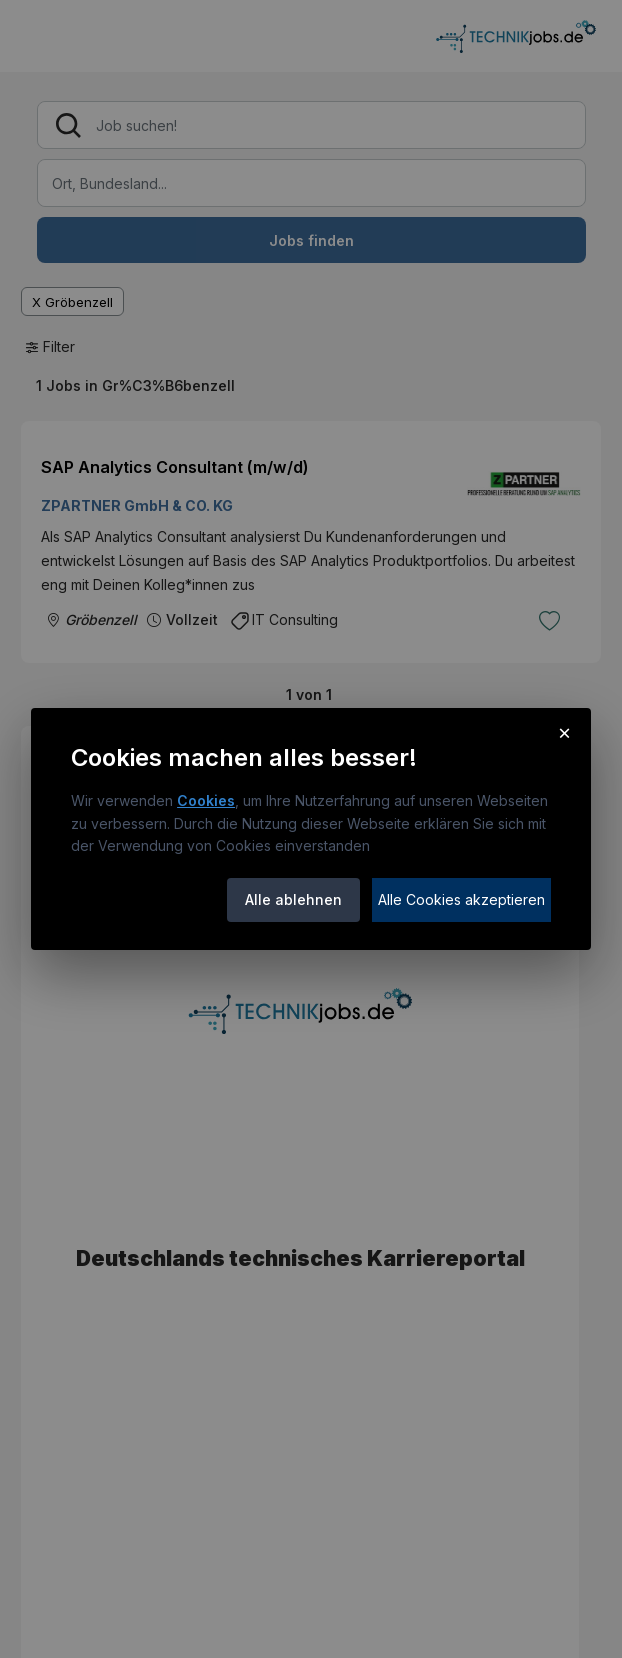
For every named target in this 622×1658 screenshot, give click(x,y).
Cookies (206, 800)
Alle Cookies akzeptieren (461, 899)
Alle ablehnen (293, 899)
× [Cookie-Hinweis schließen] (564, 732)
